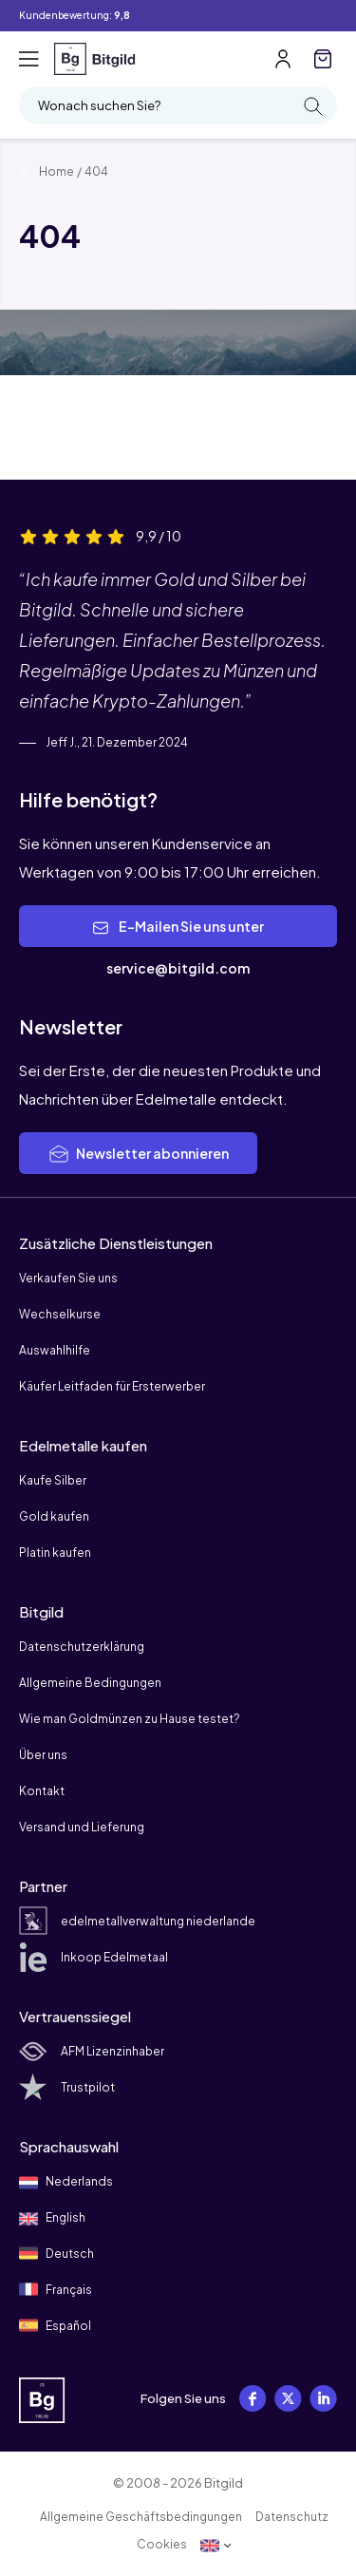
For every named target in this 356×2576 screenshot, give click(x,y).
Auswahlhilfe (54, 1350)
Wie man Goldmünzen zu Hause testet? (129, 1719)
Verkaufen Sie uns (68, 1278)
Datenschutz (291, 2517)
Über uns (43, 1755)
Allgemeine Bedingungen (90, 1683)
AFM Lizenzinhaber (91, 2051)
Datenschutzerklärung (81, 1646)
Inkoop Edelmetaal (93, 1957)
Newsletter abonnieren (138, 1154)
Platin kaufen (55, 1552)
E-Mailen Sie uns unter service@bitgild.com (178, 947)
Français (55, 2289)
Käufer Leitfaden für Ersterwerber (112, 1386)
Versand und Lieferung (81, 1827)
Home (46, 171)
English (52, 2218)
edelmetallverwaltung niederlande (137, 1921)
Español (55, 2325)
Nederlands (66, 2182)
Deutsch (56, 2253)
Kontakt (42, 1791)
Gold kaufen (54, 1516)
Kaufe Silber (52, 1480)
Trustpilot (67, 2087)
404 (96, 171)
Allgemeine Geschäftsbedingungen (141, 2517)
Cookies (162, 2544)
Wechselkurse (60, 1314)
